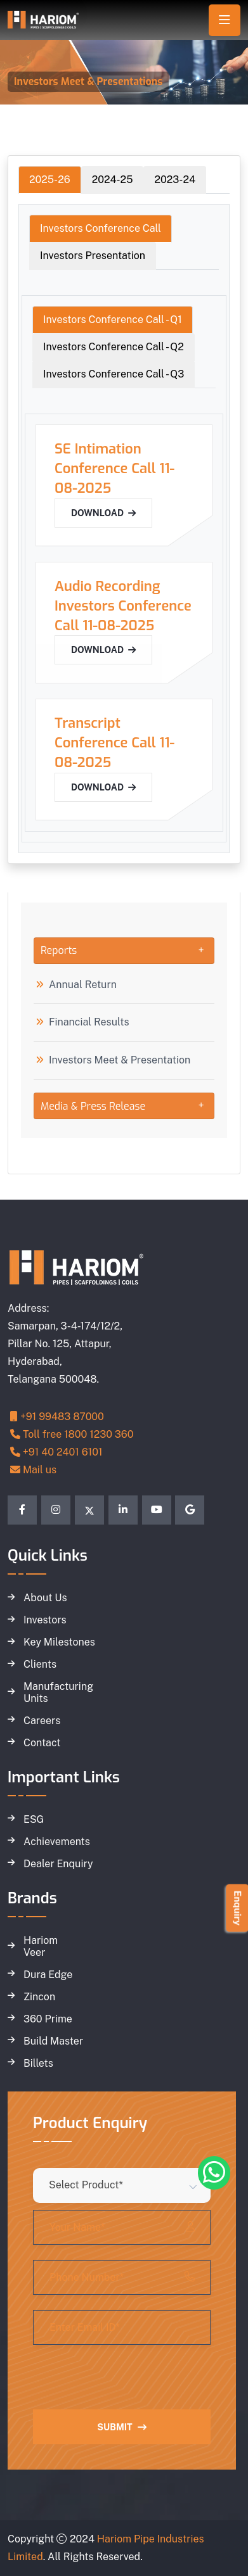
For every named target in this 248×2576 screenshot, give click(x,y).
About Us (45, 1598)
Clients (39, 1664)
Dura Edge (47, 1975)
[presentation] (129, 2384)
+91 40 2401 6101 (56, 1452)
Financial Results (89, 1022)
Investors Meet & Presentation (119, 1060)
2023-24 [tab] (174, 180)
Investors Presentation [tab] (92, 256)
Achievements (56, 1842)
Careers (41, 1721)
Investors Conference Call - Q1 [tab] (112, 320)
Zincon (39, 1997)
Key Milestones (59, 1642)
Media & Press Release (93, 1106)
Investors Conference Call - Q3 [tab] (113, 374)
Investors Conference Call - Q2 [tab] (113, 347)
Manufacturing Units (58, 1692)
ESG (33, 1819)
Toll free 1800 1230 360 (72, 1434)
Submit (121, 2427)
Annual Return (83, 985)
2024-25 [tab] (112, 180)
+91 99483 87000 (57, 1417)
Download (103, 513)
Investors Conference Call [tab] (100, 228)
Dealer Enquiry (58, 1864)
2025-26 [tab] (49, 180)
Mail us (33, 1470)
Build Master (53, 2041)
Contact (42, 1743)
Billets (38, 2063)
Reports (59, 950)
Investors (45, 1620)
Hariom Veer (40, 1946)
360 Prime (47, 2019)
